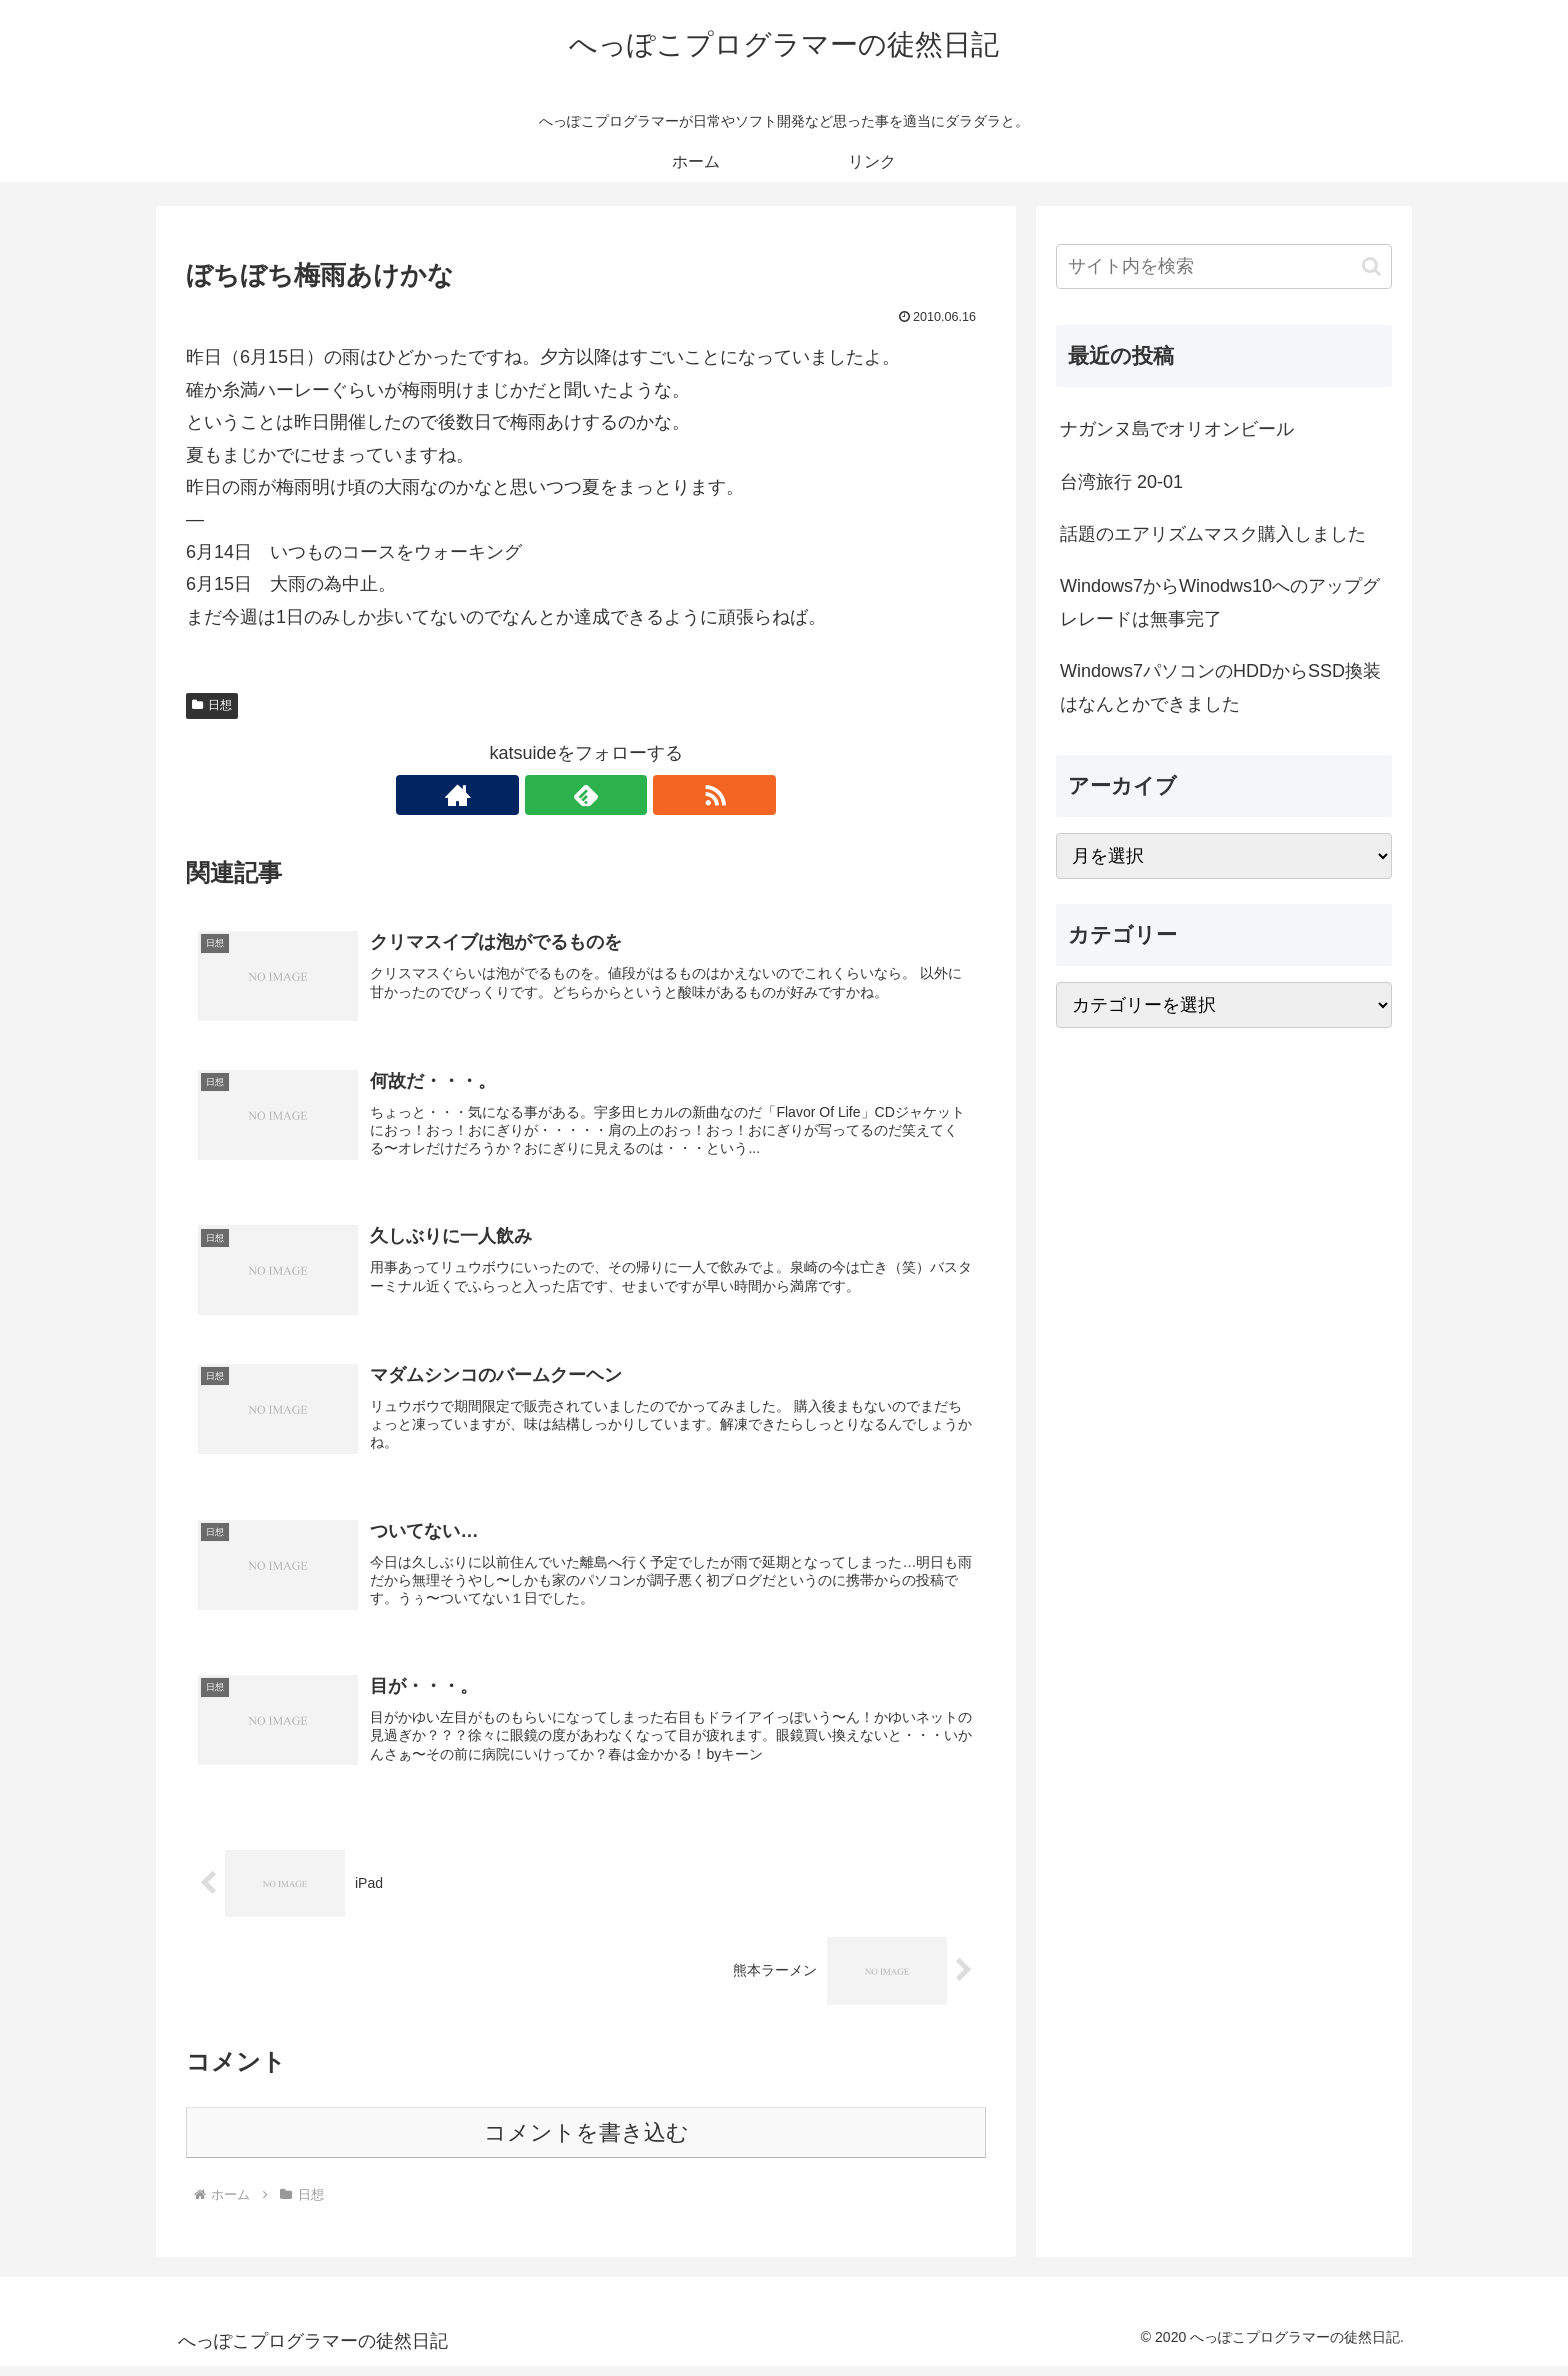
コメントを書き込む (586, 2142)
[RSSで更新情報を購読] (632, 795)
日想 (212, 705)
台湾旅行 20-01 (1121, 482)
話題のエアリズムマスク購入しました (1213, 534)
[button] (1371, 266)
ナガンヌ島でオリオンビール (1177, 429)
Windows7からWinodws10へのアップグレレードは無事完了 (1220, 602)
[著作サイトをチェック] (540, 795)
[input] (1224, 266)
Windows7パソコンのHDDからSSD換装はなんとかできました (1220, 687)
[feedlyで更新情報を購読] (586, 795)
